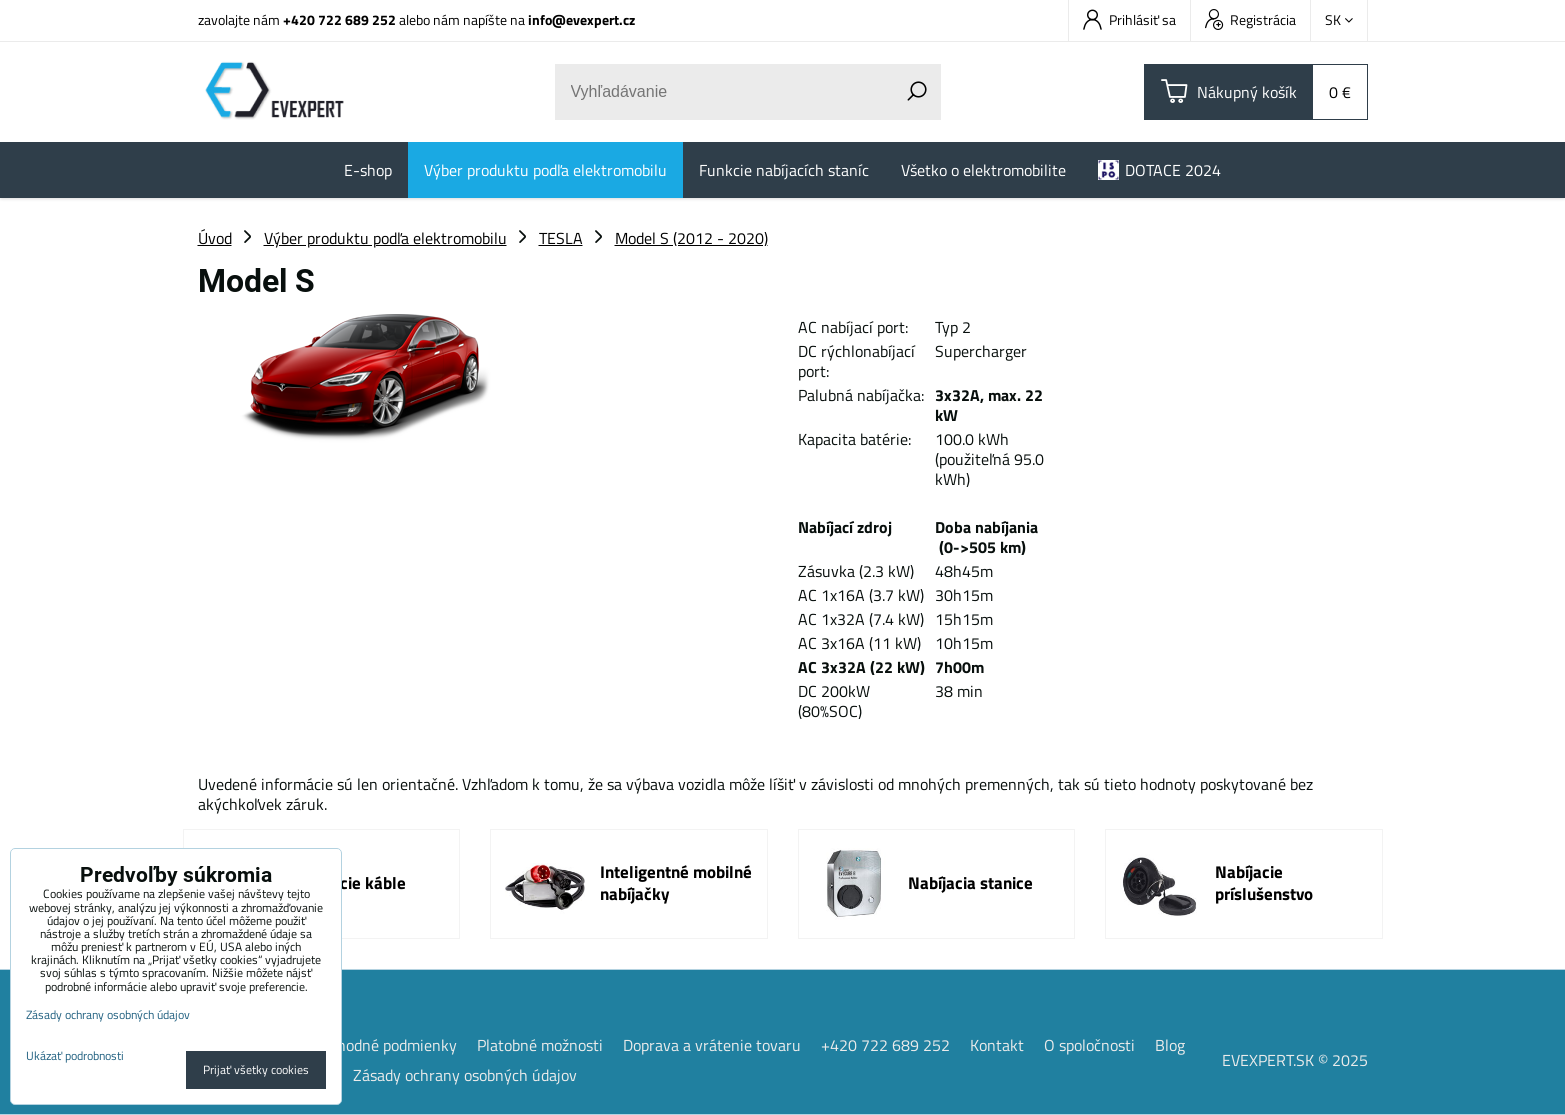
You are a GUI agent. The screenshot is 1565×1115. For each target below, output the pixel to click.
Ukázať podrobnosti (75, 1055)
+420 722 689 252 (339, 19)
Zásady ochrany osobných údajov (465, 1075)
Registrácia (1250, 19)
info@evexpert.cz (581, 19)
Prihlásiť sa (1129, 19)
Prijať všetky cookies (256, 1069)
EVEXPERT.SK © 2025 (1295, 1060)
